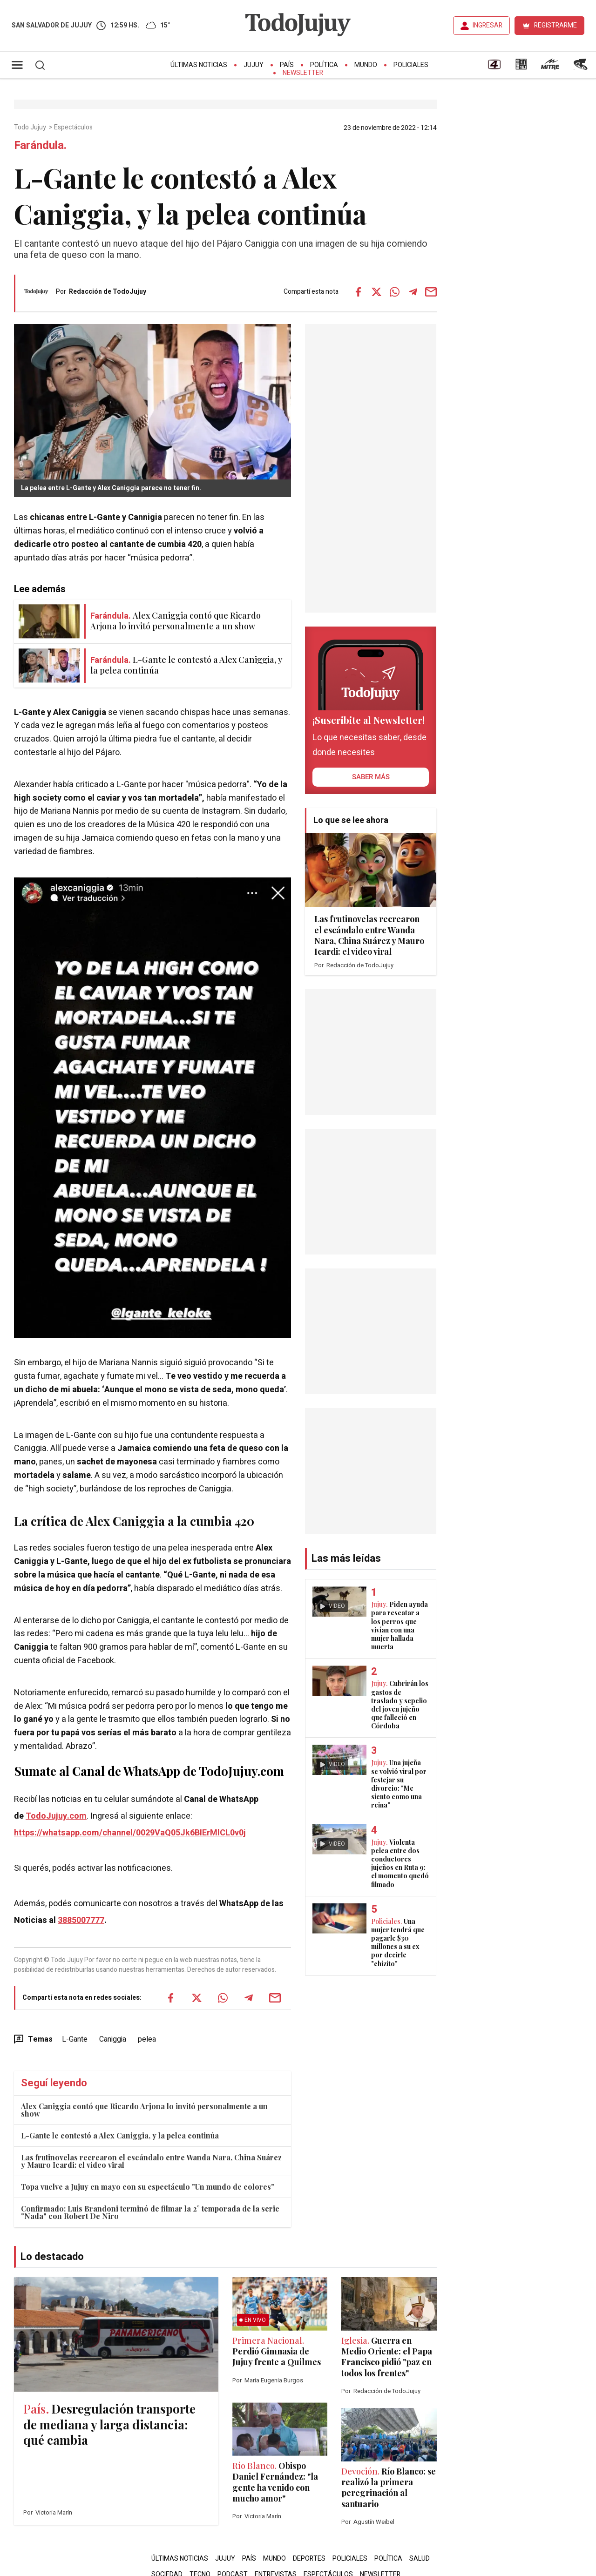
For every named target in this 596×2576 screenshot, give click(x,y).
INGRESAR (487, 25)
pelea (147, 2039)
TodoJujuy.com (56, 1816)
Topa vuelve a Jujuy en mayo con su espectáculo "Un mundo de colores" (147, 2187)
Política (324, 65)
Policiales (410, 65)
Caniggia (112, 2039)
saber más (371, 777)
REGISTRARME (555, 25)
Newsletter (303, 73)
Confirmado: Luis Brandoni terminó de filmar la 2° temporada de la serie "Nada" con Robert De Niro (150, 2212)
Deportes (309, 2558)
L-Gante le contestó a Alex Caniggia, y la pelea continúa (120, 2135)
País (287, 65)
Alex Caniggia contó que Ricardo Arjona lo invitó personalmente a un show (144, 2109)
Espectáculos (74, 127)
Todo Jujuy (30, 127)
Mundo (365, 65)
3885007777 (81, 1920)
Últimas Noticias (198, 65)
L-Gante (75, 2039)
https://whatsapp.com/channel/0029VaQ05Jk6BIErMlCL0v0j (130, 1833)
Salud (419, 2558)
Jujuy (254, 65)
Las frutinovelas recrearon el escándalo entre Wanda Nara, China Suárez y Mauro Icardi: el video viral (151, 2161)
